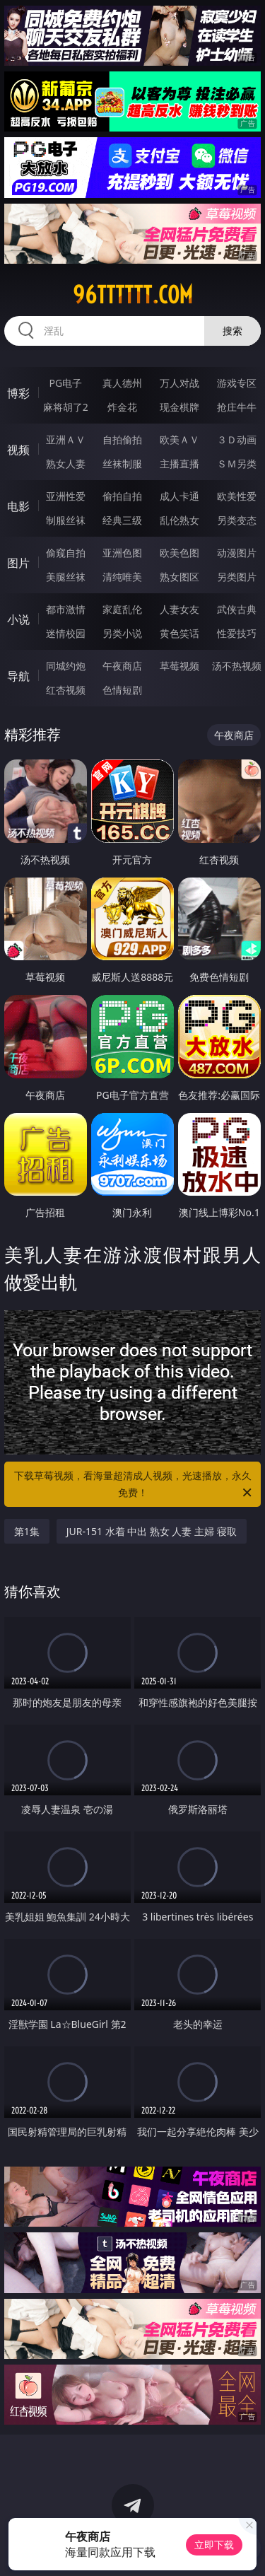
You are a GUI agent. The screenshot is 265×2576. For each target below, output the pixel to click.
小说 (18, 619)
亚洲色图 (122, 552)
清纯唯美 (122, 576)
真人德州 (122, 383)
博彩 (18, 393)
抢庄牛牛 (237, 407)
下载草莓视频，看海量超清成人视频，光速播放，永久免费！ (134, 1485)
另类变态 (237, 520)
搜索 (232, 330)
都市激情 (66, 609)
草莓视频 (179, 665)
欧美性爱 (237, 496)
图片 (18, 563)
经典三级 (122, 520)
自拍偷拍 (122, 439)
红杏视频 (66, 690)
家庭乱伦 (122, 609)
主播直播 (179, 463)
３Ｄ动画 (237, 439)
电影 (18, 506)
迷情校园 (66, 633)
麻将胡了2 (65, 407)
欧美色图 (179, 552)
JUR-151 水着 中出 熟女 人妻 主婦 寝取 (151, 1531)
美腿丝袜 (66, 576)
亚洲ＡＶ (66, 439)
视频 (18, 449)
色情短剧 (122, 690)
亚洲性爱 (66, 496)
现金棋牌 (179, 407)
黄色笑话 (179, 633)
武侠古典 (237, 609)
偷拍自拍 (122, 496)
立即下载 (214, 2544)
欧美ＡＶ (179, 439)
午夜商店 (122, 665)
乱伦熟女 (179, 520)
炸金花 (122, 407)
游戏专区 (237, 383)
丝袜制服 (122, 463)
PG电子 (65, 383)
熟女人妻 (66, 463)
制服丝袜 (66, 520)
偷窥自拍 (66, 552)
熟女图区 (179, 576)
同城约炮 (66, 665)
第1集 (27, 1531)
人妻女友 (179, 609)
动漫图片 (237, 552)
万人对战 (179, 383)
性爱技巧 (237, 633)
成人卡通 (179, 496)
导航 (18, 676)
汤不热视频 (236, 665)
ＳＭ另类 (237, 463)
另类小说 (122, 633)
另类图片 (237, 576)
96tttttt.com (133, 295)
